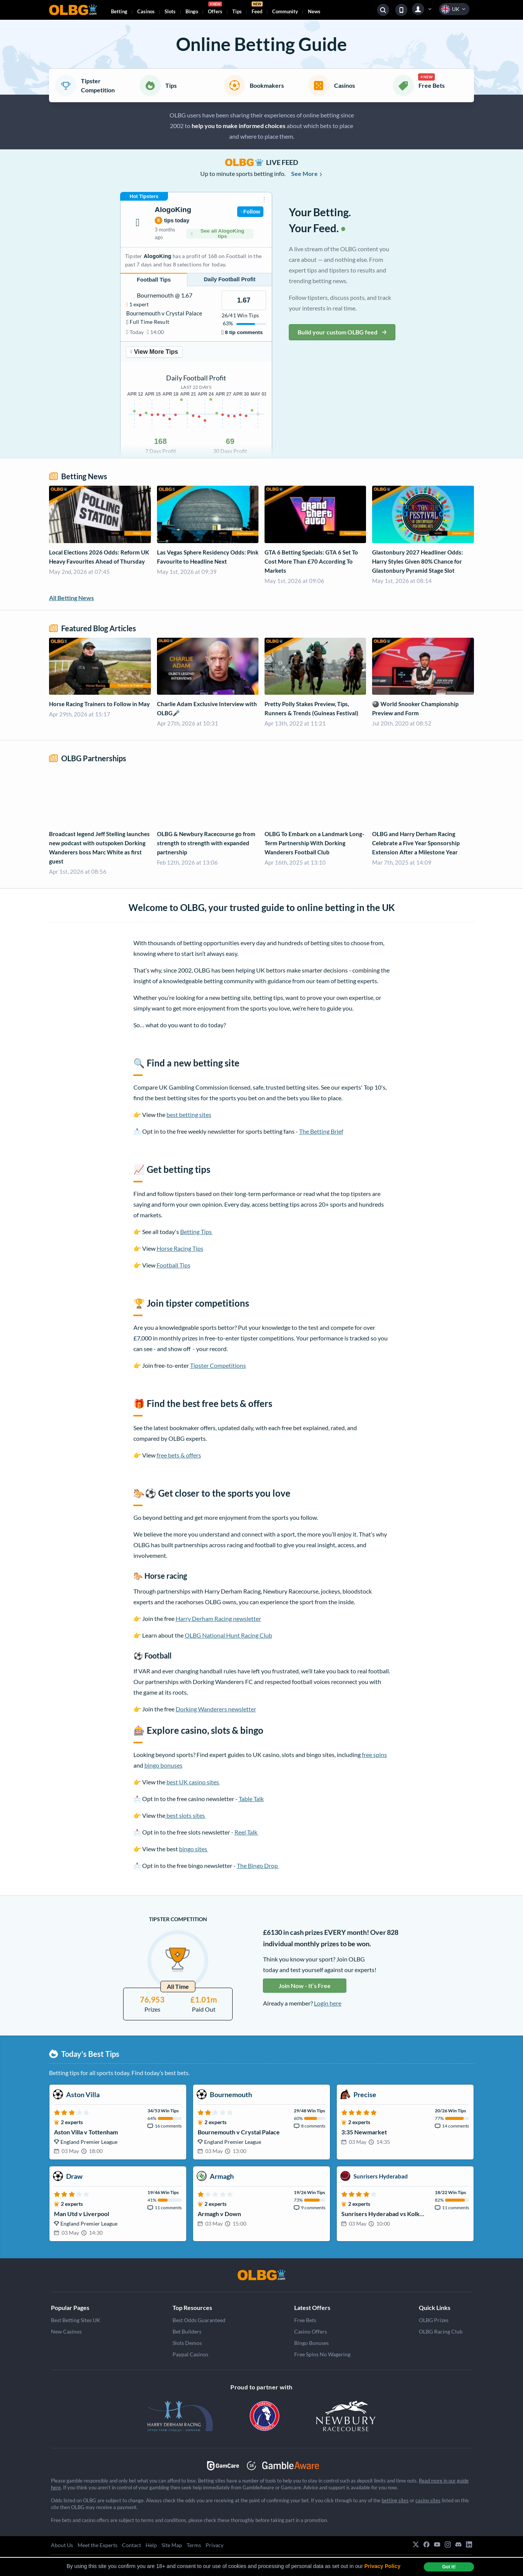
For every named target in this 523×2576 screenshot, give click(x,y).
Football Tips (173, 1265)
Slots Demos (187, 2343)
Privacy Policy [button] (383, 2566)
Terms (194, 2545)
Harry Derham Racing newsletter (218, 1618)
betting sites (395, 2500)
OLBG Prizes (434, 2320)
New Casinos (66, 2331)
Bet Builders (187, 2331)
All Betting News (71, 597)
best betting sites (188, 1114)
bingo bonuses (163, 1765)
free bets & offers (179, 1455)
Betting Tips (196, 1231)
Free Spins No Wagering (322, 2354)
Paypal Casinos (190, 2354)
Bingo (191, 11)
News (314, 11)
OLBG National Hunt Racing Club (228, 1635)
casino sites (428, 2500)
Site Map (172, 2545)
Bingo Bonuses (311, 2343)
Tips (237, 11)
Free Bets (305, 2320)
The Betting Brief (321, 1131)
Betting (119, 11)
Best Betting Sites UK (75, 2320)
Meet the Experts (97, 2545)
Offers (215, 8)
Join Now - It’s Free (305, 1985)
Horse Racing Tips (180, 1248)
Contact (131, 2545)
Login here (327, 2003)
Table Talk (251, 1798)
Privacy (214, 2545)
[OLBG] (261, 2275)
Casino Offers (310, 2331)
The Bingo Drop (258, 1865)
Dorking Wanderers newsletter (216, 1709)
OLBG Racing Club (441, 2331)
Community (285, 11)
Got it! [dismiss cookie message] (448, 2567)
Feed (257, 8)
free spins (374, 1754)
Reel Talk (246, 1832)
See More (307, 173)
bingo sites (193, 1848)
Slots (170, 11)
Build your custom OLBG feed (342, 332)
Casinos (146, 11)
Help (151, 2545)
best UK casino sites (193, 1781)
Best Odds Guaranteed (199, 2320)
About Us (62, 2545)
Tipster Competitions (218, 1365)
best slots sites (185, 1815)
